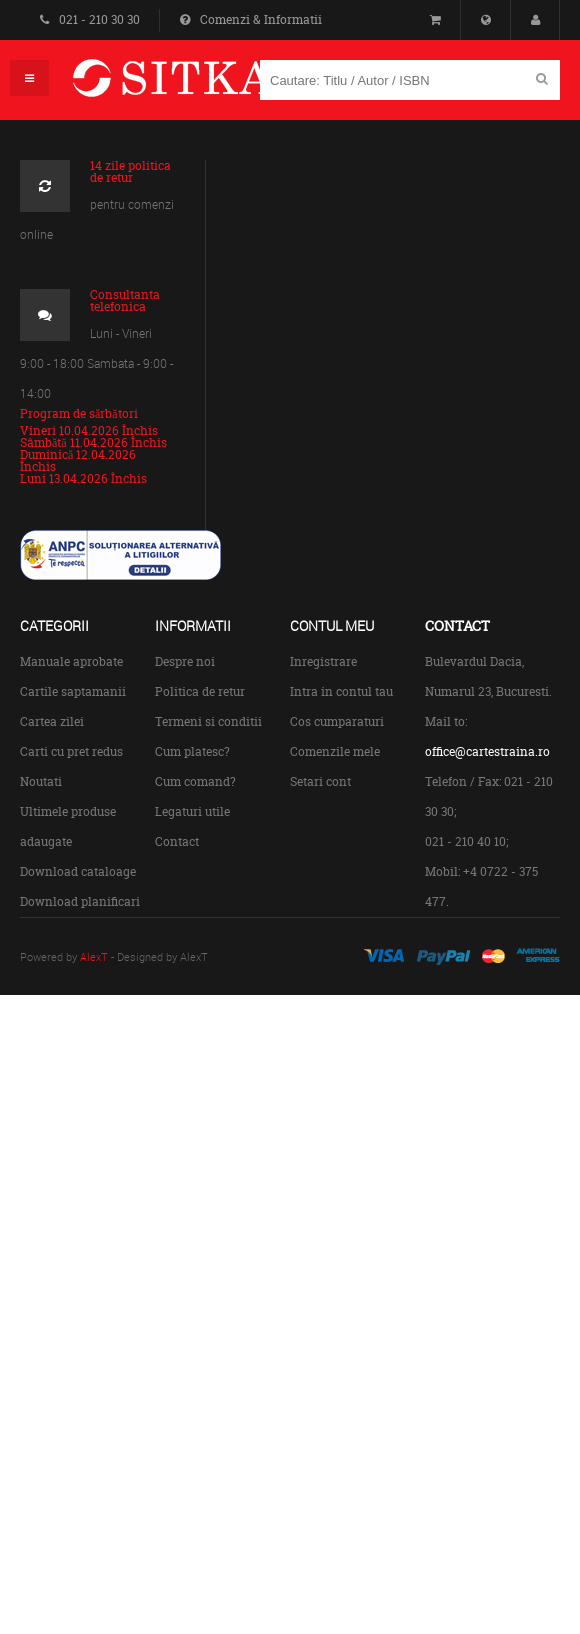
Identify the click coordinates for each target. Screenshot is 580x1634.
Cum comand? (195, 781)
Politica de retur (200, 691)
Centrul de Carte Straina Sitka (201, 86)
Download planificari (80, 901)
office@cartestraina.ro (487, 751)
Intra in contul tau (341, 691)
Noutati (41, 781)
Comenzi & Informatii (251, 19)
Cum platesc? (192, 751)
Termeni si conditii (208, 721)
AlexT (94, 956)
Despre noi (185, 661)
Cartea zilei (52, 721)
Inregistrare (323, 661)
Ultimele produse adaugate (68, 826)
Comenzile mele (335, 751)
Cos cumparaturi (337, 721)
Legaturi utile (192, 811)
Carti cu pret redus (71, 751)
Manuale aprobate (71, 661)
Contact (177, 841)
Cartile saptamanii (73, 691)
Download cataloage (78, 871)
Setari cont (320, 781)
